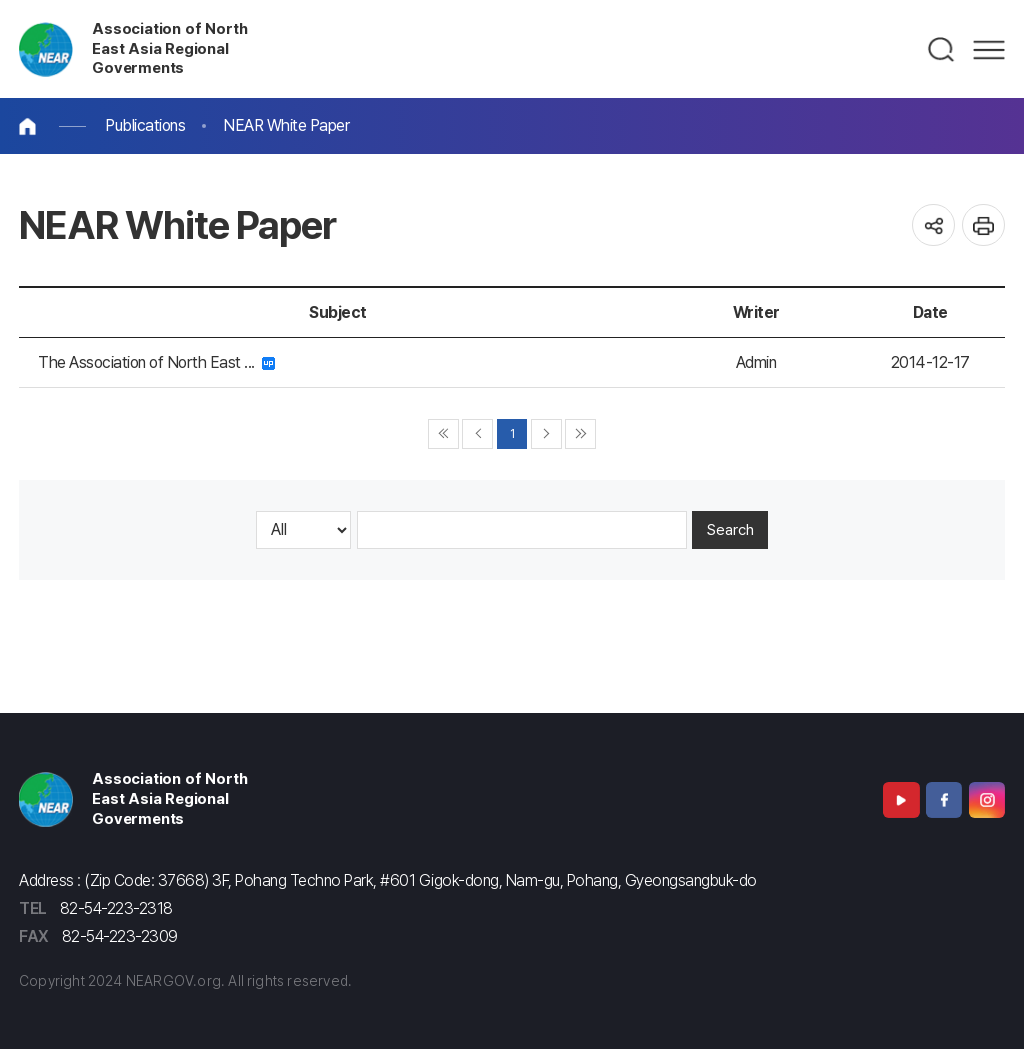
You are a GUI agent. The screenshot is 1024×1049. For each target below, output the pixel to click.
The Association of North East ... (156, 362)
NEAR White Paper (286, 125)
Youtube (901, 800)
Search (730, 530)
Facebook (944, 800)
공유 (933, 225)
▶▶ (580, 434)
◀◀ (443, 434)
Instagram (987, 800)
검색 (942, 50)
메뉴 (989, 50)
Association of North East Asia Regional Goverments (169, 49)
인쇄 (983, 225)
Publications (145, 125)
